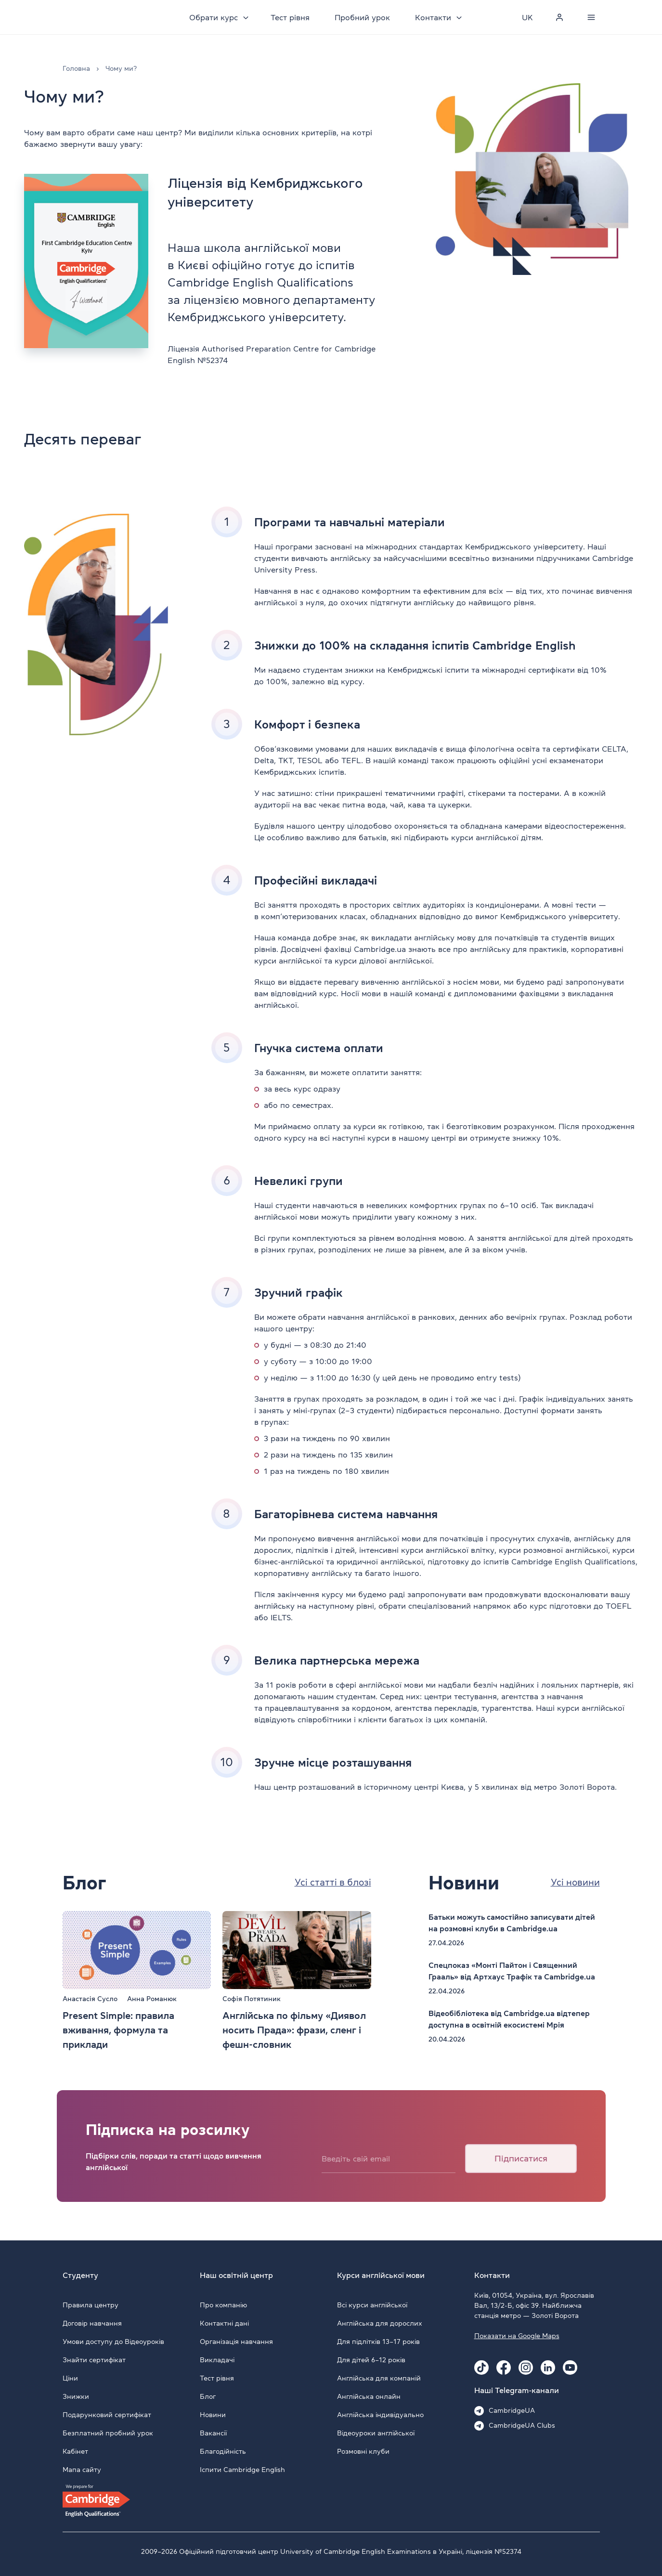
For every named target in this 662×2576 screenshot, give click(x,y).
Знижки (76, 2396)
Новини (213, 2414)
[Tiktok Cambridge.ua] (481, 2367)
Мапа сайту (82, 2469)
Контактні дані (224, 2323)
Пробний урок (364, 17)
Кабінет (75, 2451)
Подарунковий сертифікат (107, 2414)
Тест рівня (292, 17)
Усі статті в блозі (331, 1882)
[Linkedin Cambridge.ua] (548, 2367)
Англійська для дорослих (379, 2323)
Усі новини (574, 1882)
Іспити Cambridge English (242, 2469)
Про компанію (223, 2305)
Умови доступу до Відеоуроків (113, 2341)
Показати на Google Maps (516, 2335)
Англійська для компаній (379, 2378)
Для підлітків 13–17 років (378, 2341)
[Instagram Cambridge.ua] (526, 2367)
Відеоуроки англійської (376, 2433)
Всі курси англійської (372, 2305)
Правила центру (90, 2305)
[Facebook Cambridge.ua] (503, 2367)
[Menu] (591, 17)
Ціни (70, 2378)
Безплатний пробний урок (108, 2433)
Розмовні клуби (363, 2451)
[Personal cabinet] (559, 17)
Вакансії (213, 2433)
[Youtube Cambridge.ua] (570, 2367)
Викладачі (217, 2359)
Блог (208, 2396)
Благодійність (223, 2451)
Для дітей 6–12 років (371, 2359)
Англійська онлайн (369, 2396)
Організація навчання (236, 2341)
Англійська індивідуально (380, 2414)
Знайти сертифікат (94, 2359)
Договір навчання (92, 2323)
